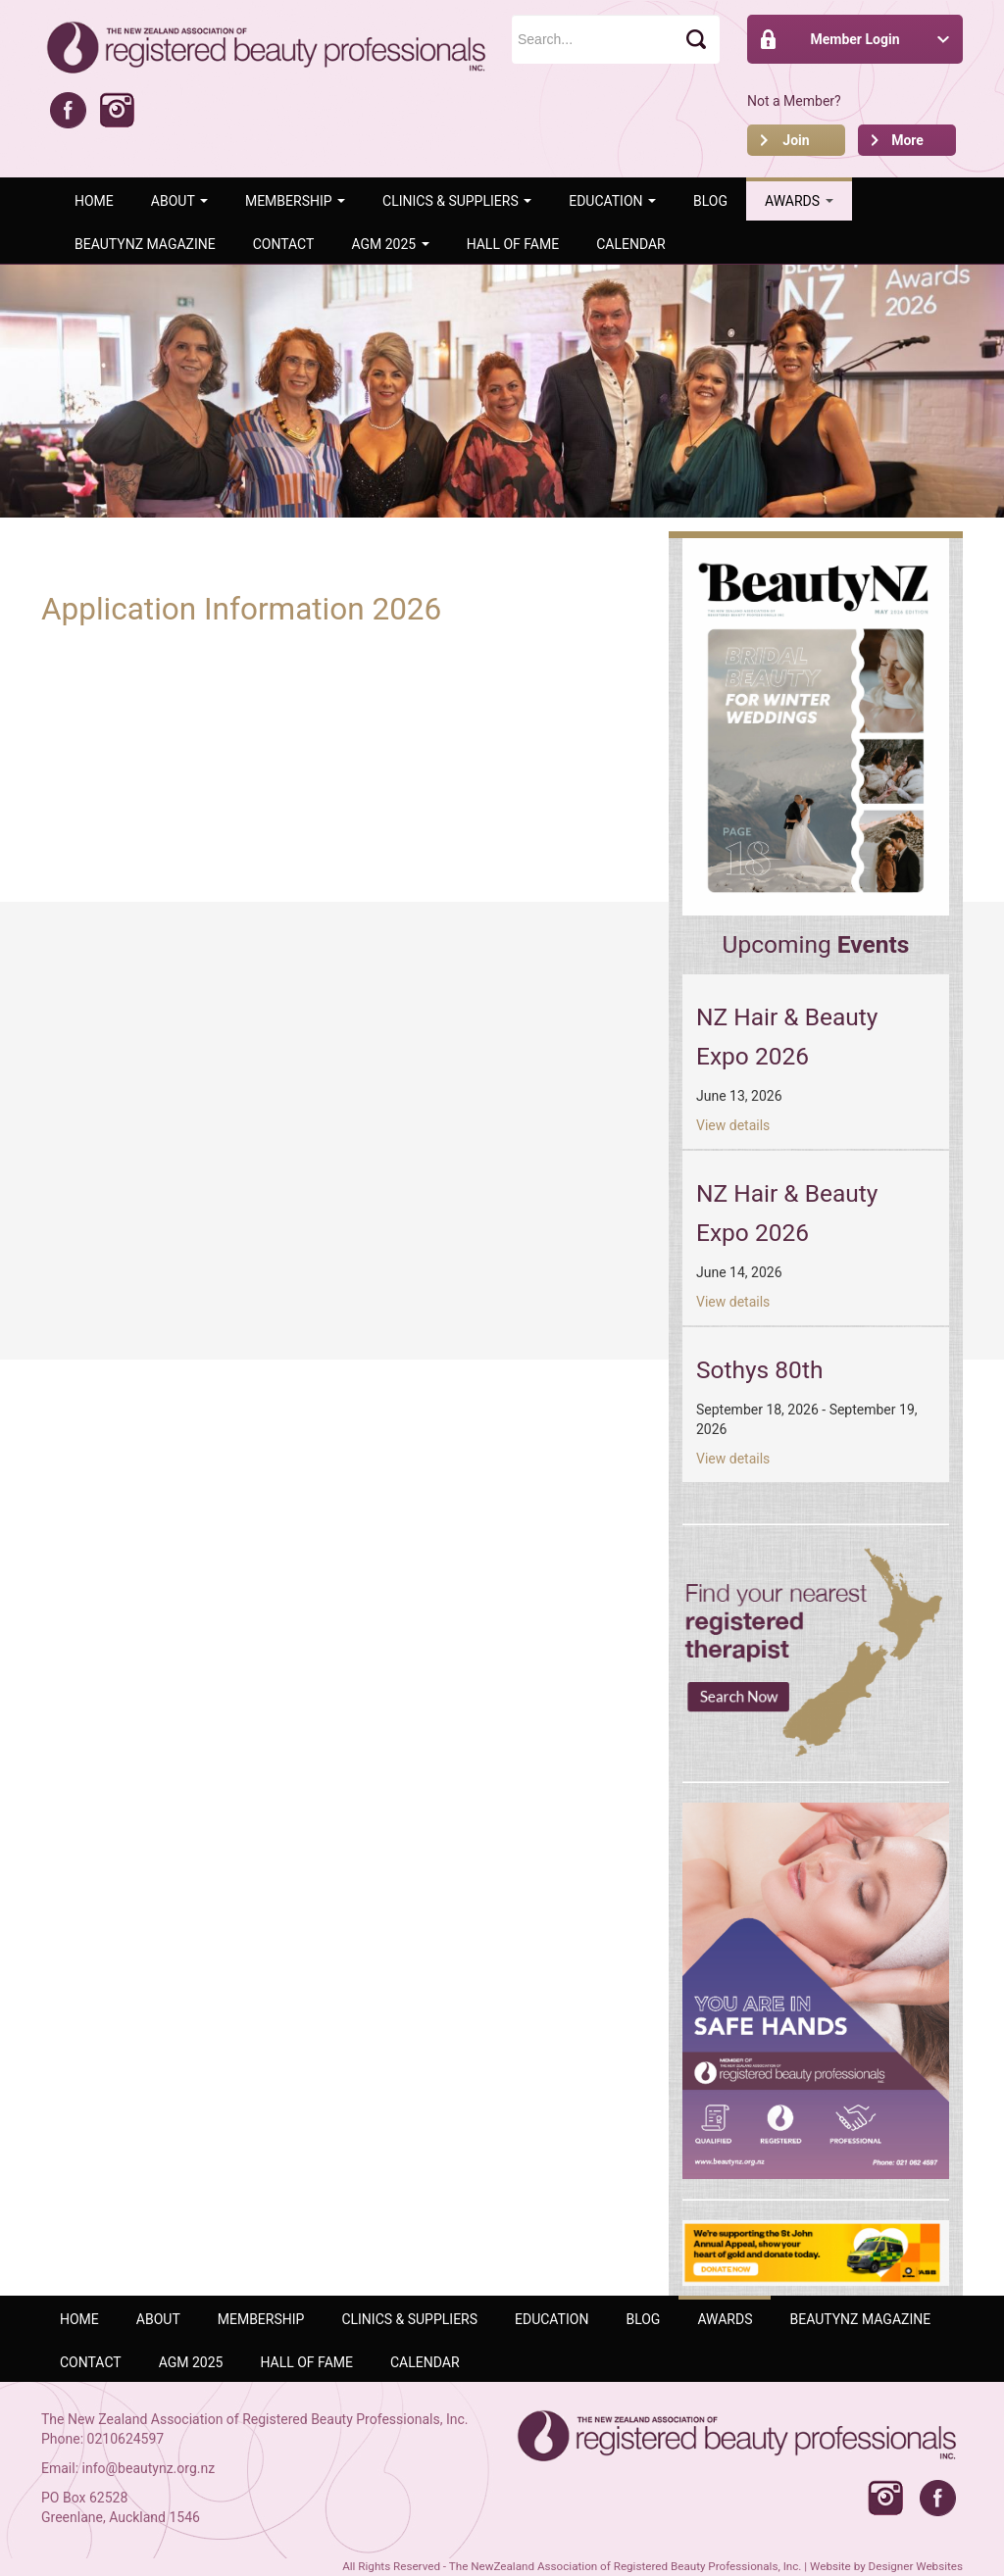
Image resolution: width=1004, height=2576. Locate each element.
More (907, 140)
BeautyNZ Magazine (145, 244)
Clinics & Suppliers (456, 201)
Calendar (631, 244)
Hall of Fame (513, 244)
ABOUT (179, 201)
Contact (284, 244)
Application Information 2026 (241, 609)
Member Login (854, 39)
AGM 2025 (389, 244)
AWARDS (799, 201)
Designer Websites (916, 2566)
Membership (295, 201)
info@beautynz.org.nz (149, 2468)
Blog (710, 201)
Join (795, 140)
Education (612, 201)
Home (94, 201)
